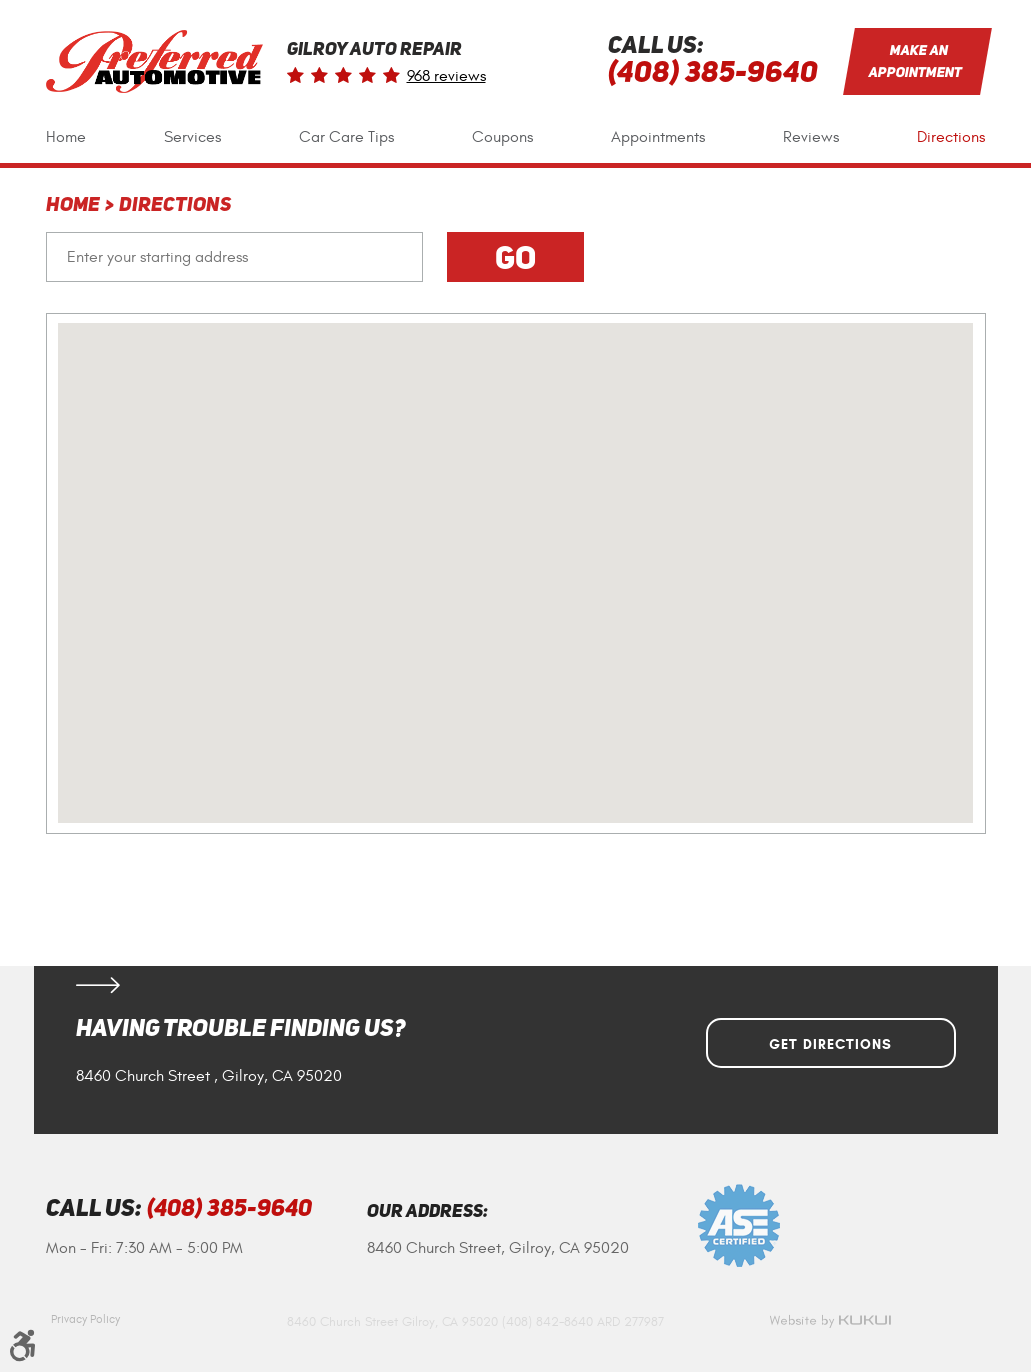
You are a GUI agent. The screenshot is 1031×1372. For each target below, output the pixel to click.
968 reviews (446, 76)
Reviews (811, 137)
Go (515, 257)
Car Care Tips (346, 137)
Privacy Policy (85, 1319)
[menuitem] (66, 137)
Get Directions (830, 1044)
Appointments (658, 137)
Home (66, 137)
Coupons (502, 137)
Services (192, 137)
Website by (830, 1321)
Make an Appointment (915, 61)
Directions (951, 137)
